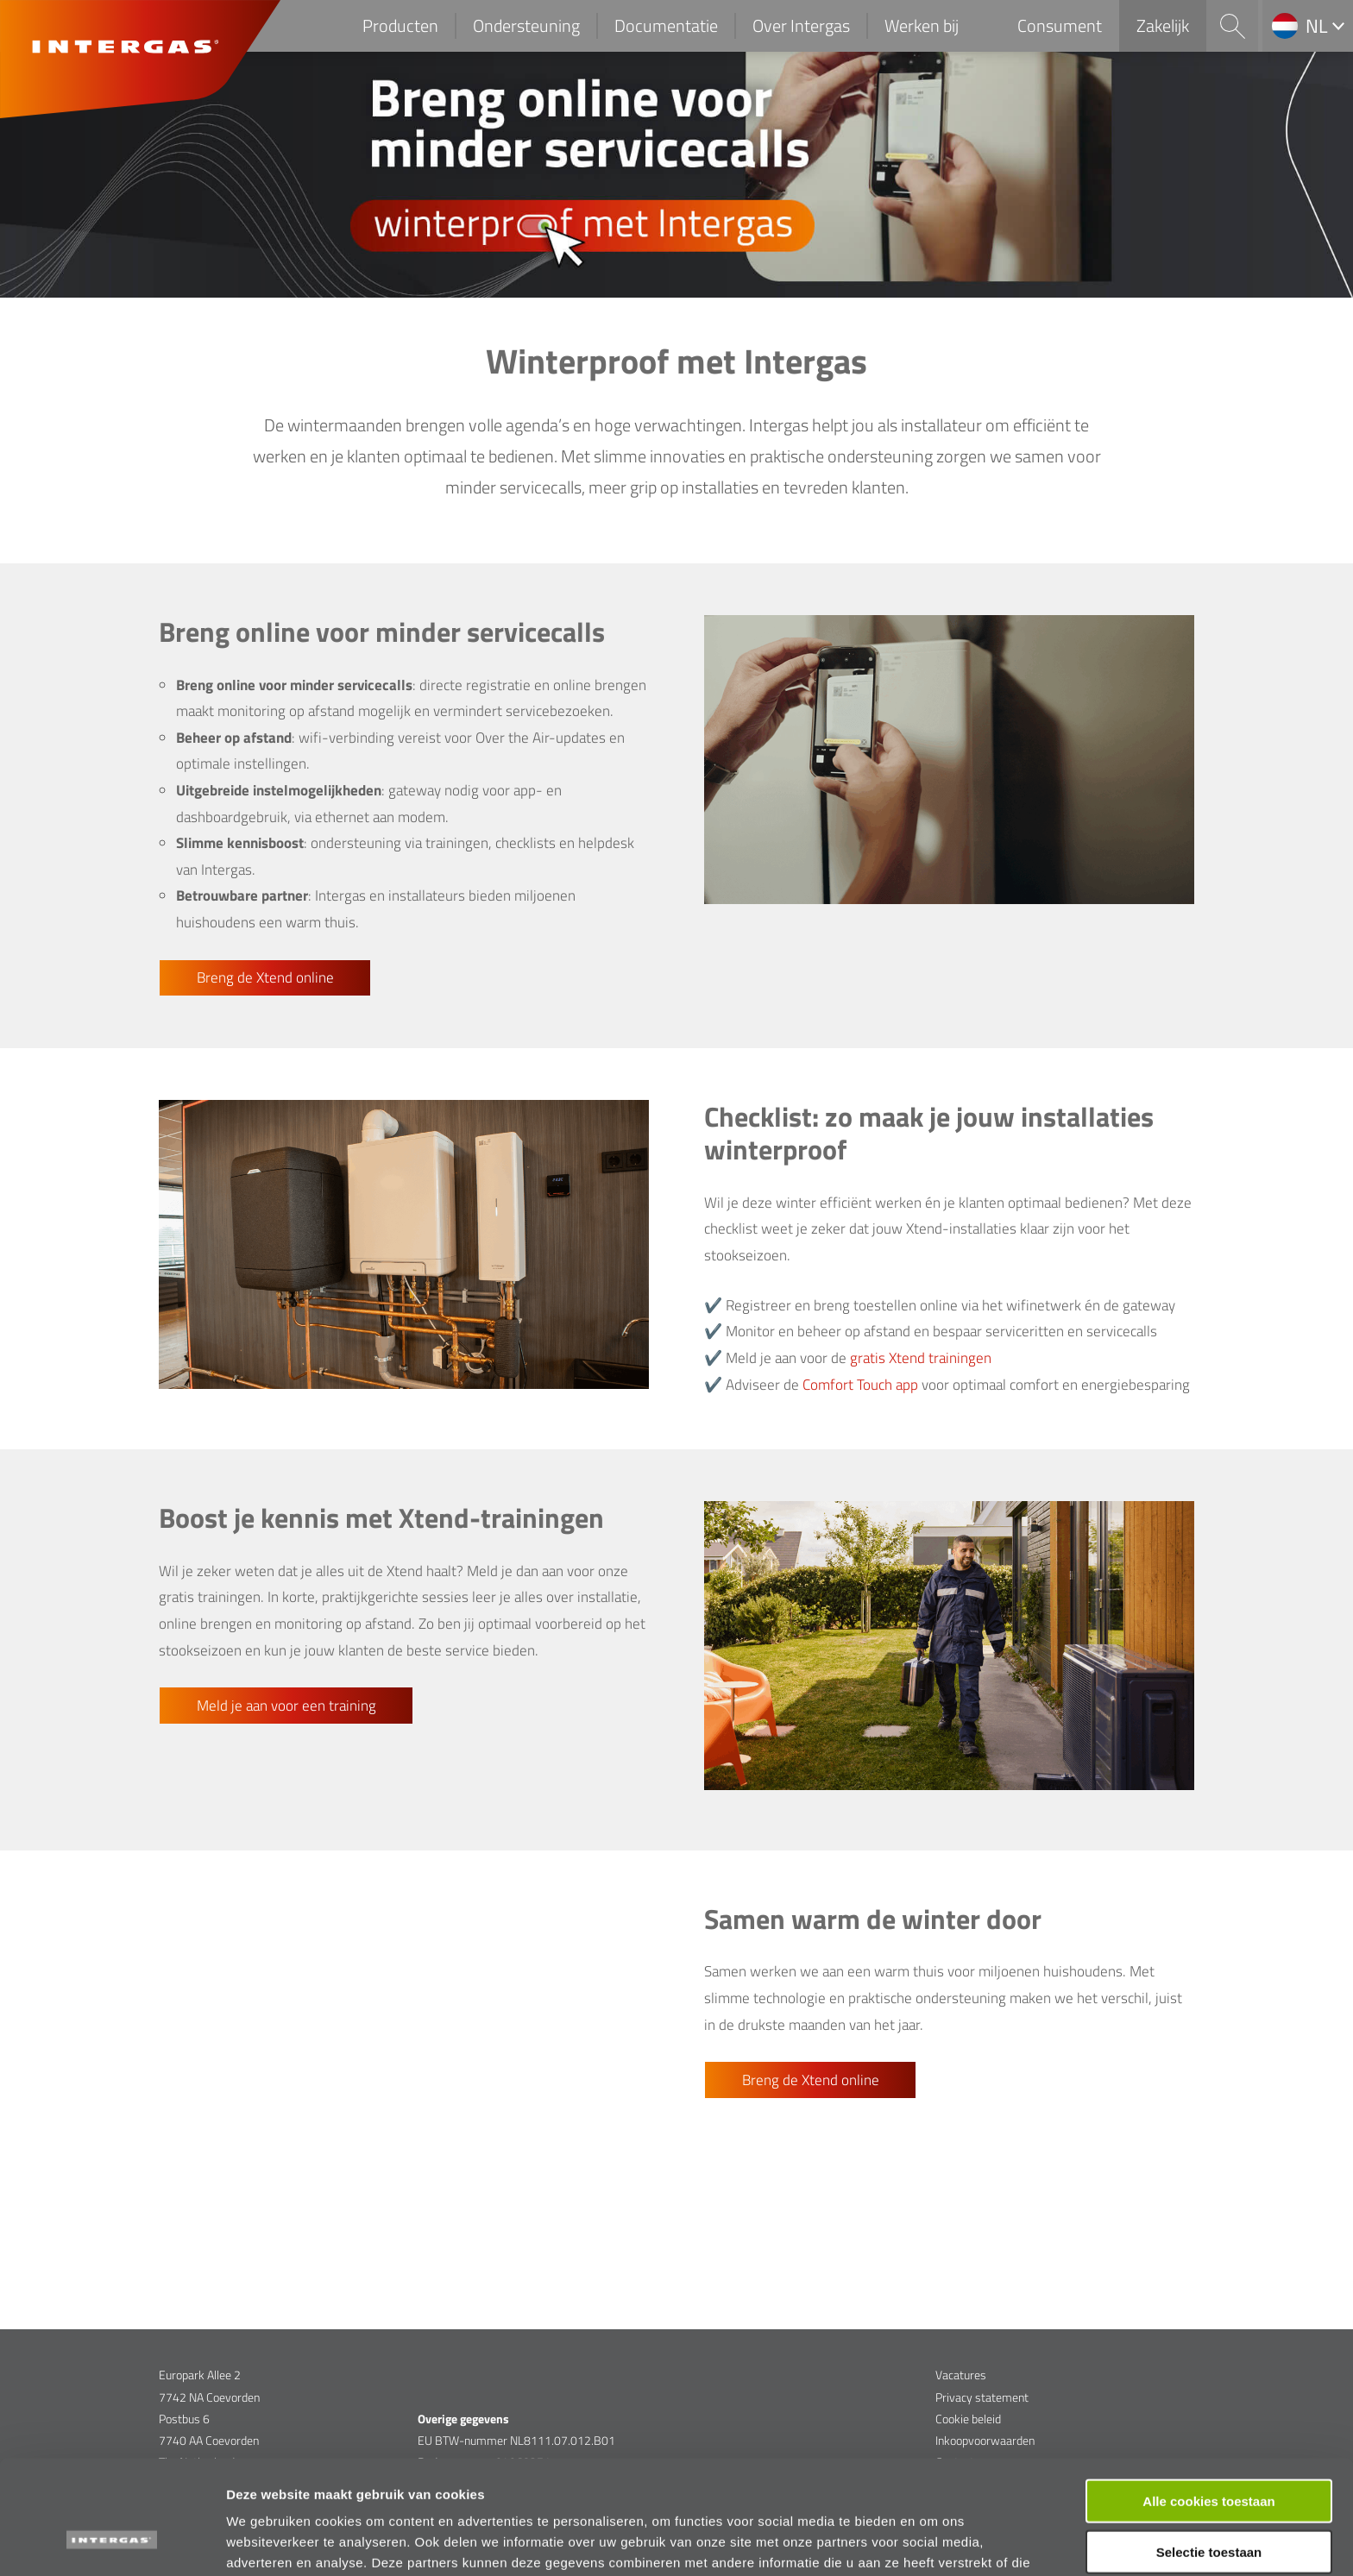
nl (1317, 26)
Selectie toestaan (1209, 2454)
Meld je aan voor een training (286, 1705)
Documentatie (666, 25)
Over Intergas (801, 25)
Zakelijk (1162, 25)
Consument (1059, 25)
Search (1232, 26)
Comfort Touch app (860, 1384)
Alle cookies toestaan (1208, 2404)
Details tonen (932, 2542)
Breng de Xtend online (265, 977)
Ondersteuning (526, 25)
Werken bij (921, 25)
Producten (400, 25)
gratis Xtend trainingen (920, 1358)
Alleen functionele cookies (1208, 2505)
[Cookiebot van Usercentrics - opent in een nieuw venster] (111, 2542)
